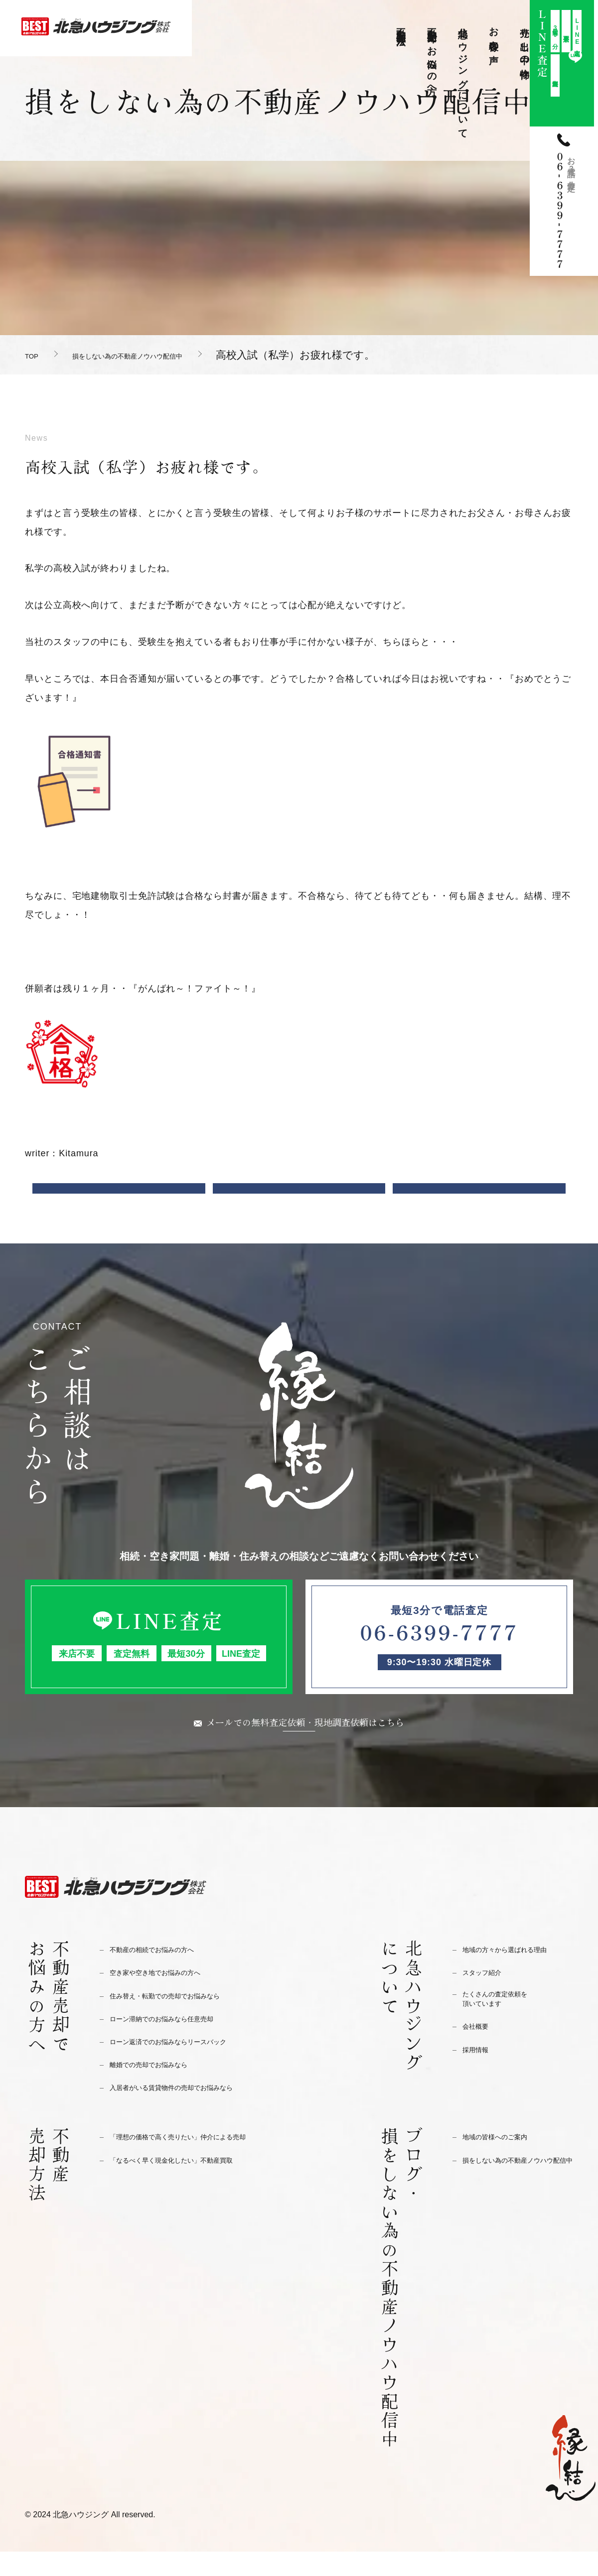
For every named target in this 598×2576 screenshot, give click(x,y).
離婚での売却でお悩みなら (160, 2089)
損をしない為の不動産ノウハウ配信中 (171, 355)
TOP (35, 355)
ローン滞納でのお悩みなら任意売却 (177, 2043)
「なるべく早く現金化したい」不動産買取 (190, 2184)
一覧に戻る (299, 1199)
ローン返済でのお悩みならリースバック (186, 2066)
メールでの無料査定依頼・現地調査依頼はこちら (305, 1744)
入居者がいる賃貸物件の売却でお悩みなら (190, 2112)
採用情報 (479, 2079)
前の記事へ (119, 1199)
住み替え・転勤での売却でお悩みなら (182, 2020)
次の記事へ (479, 1199)
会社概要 (479, 2055)
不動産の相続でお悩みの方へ (165, 1974)
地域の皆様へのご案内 (504, 2161)
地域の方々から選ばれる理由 (517, 1974)
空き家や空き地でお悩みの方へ (169, 1997)
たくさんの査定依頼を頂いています (504, 2026)
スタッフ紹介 (487, 1997)
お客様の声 (494, 34)
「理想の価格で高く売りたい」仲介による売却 (199, 2161)
